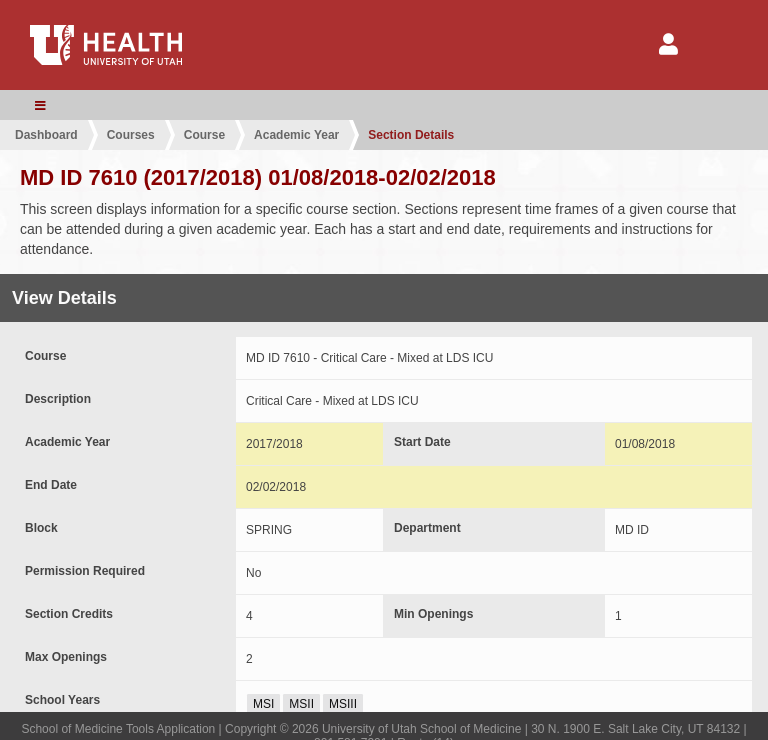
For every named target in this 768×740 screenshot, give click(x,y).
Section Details (411, 135)
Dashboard (46, 135)
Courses (131, 135)
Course (204, 135)
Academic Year (296, 135)
